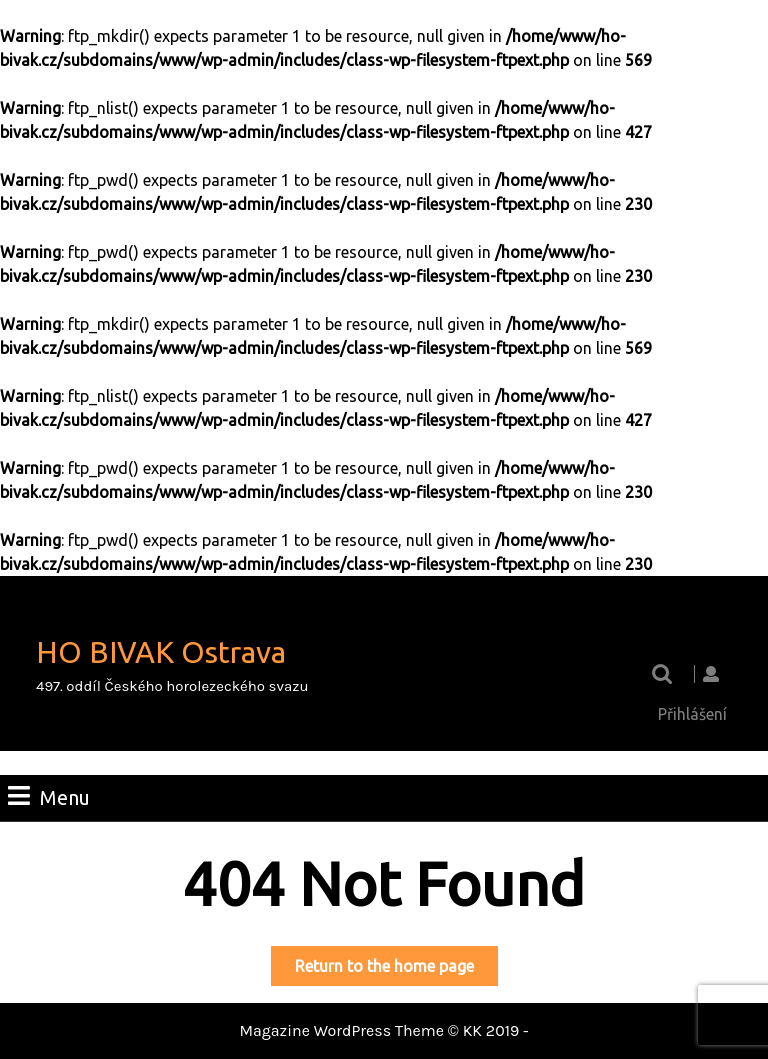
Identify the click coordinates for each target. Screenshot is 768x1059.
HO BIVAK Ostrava (161, 652)
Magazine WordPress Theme (341, 1030)
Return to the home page (396, 969)
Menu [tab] (49, 796)
